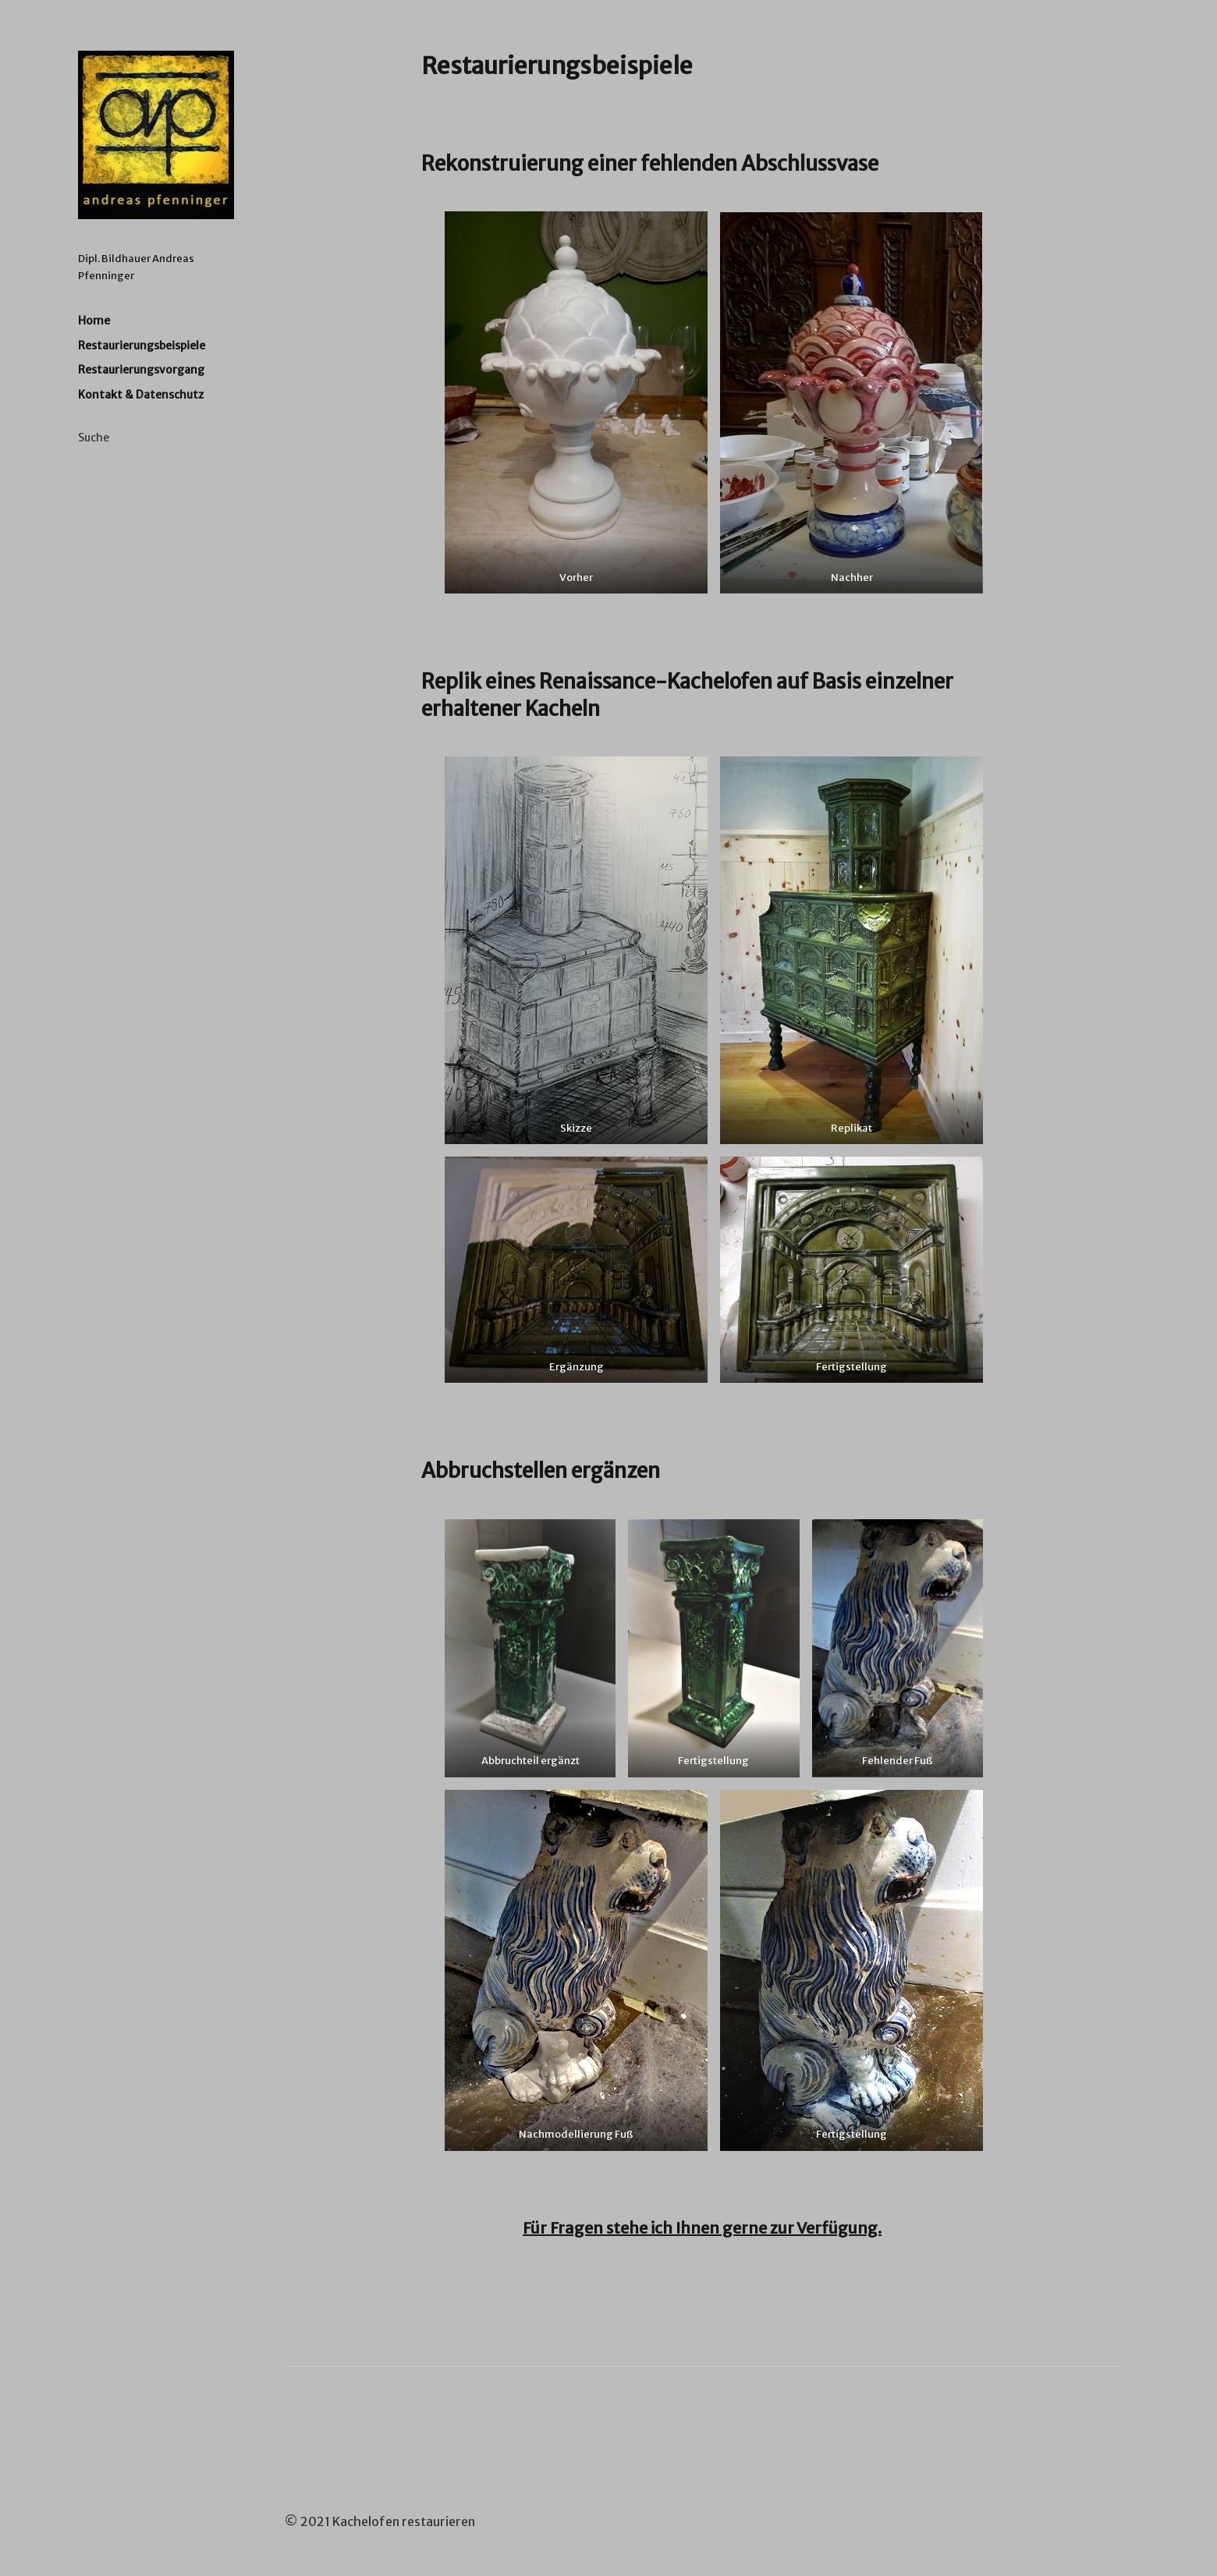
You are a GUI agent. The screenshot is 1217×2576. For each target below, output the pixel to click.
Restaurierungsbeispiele (141, 345)
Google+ (296, 2487)
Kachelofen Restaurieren (156, 135)
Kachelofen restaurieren (403, 2521)
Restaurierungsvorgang (141, 370)
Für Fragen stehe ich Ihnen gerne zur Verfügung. (702, 2228)
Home (94, 321)
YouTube (337, 2487)
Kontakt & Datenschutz (141, 395)
